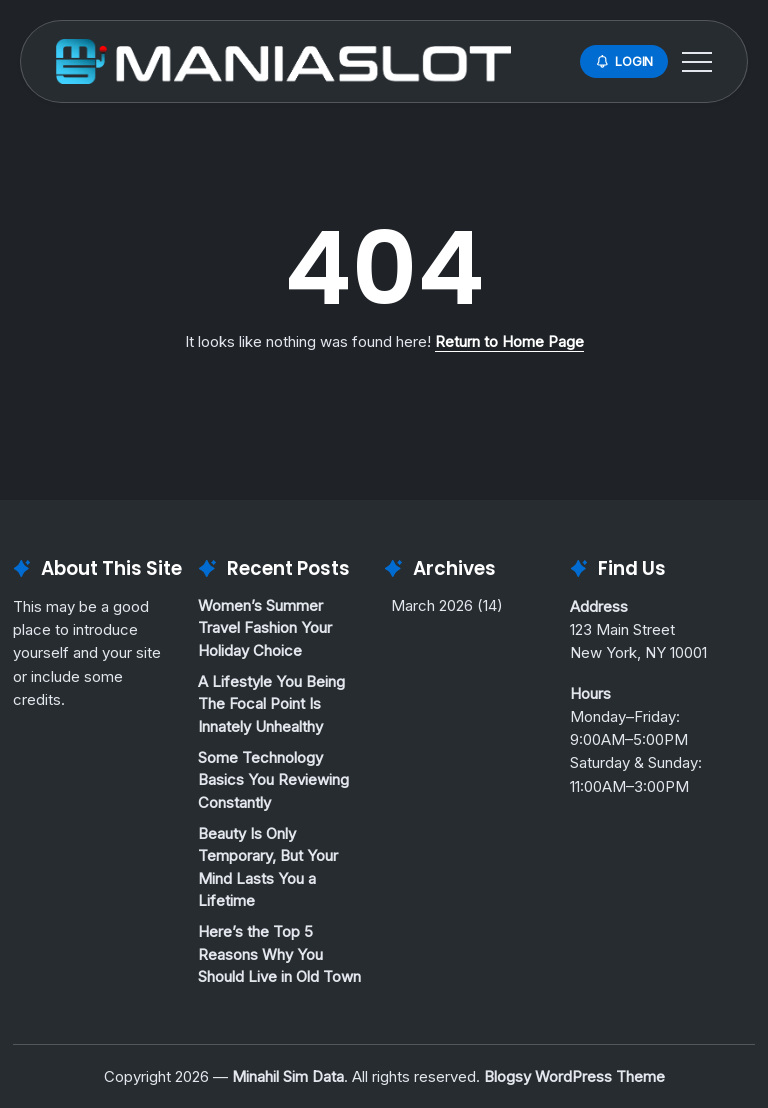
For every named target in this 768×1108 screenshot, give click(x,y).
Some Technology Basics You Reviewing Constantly (273, 780)
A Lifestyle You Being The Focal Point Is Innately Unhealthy (271, 704)
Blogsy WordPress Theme (574, 1076)
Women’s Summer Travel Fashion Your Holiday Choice (265, 628)
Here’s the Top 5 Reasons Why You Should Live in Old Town (279, 954)
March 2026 (432, 605)
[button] (624, 61)
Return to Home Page (509, 341)
